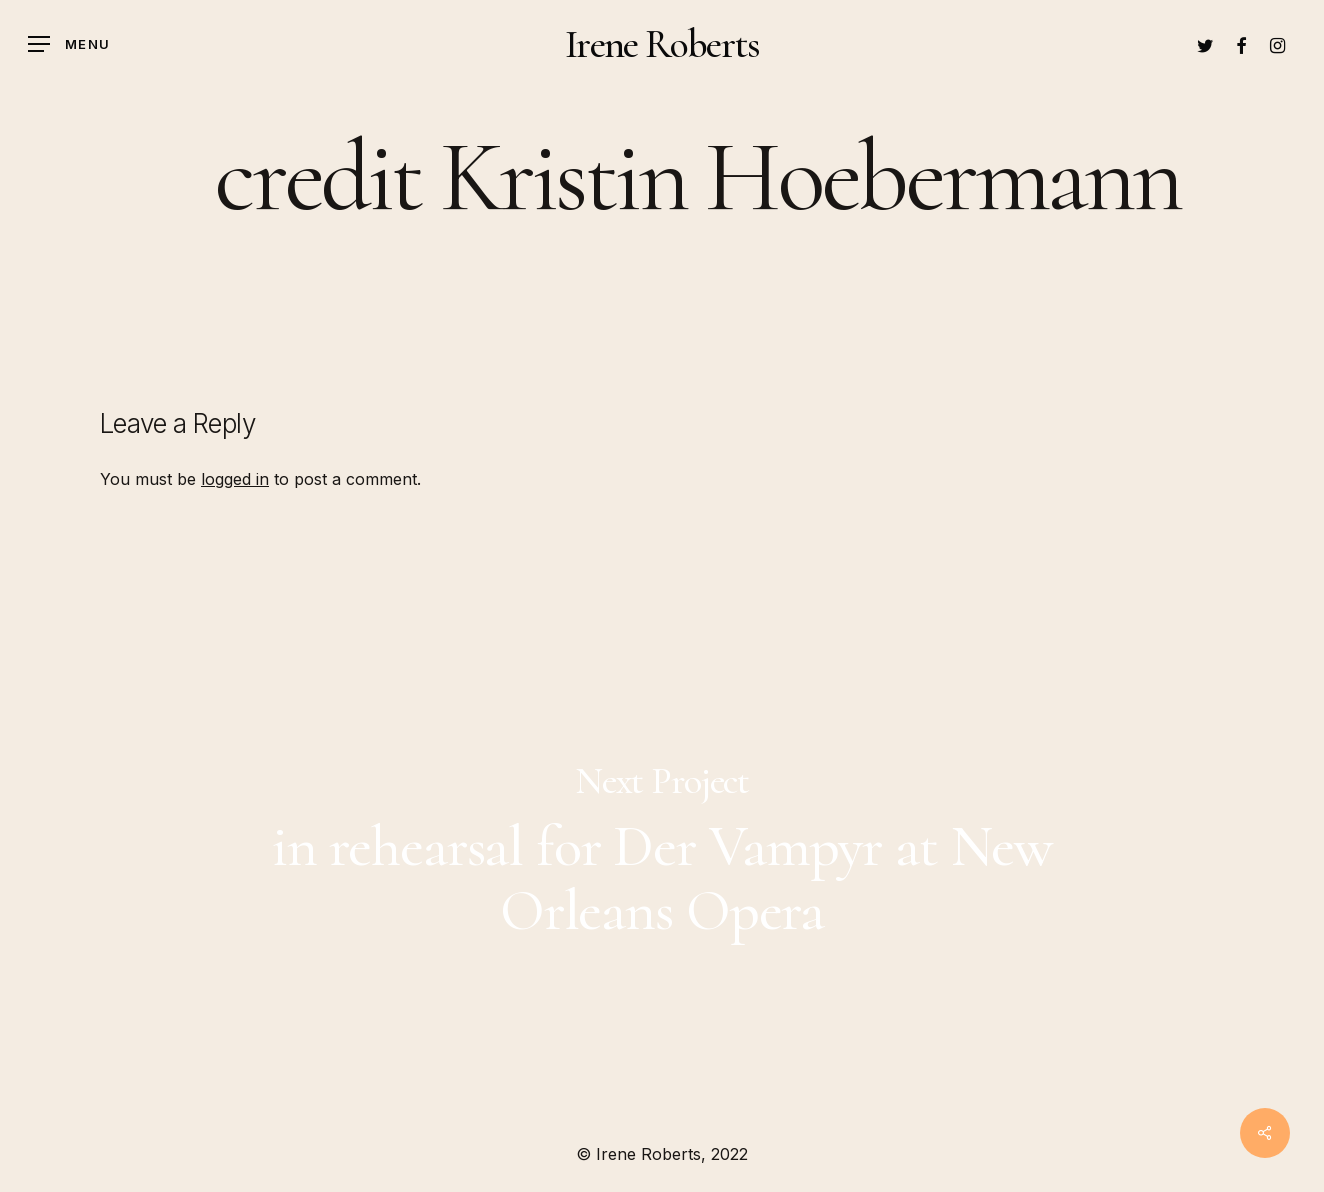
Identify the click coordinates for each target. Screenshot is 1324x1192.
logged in (235, 479)
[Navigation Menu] (69, 44)
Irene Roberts (662, 44)
